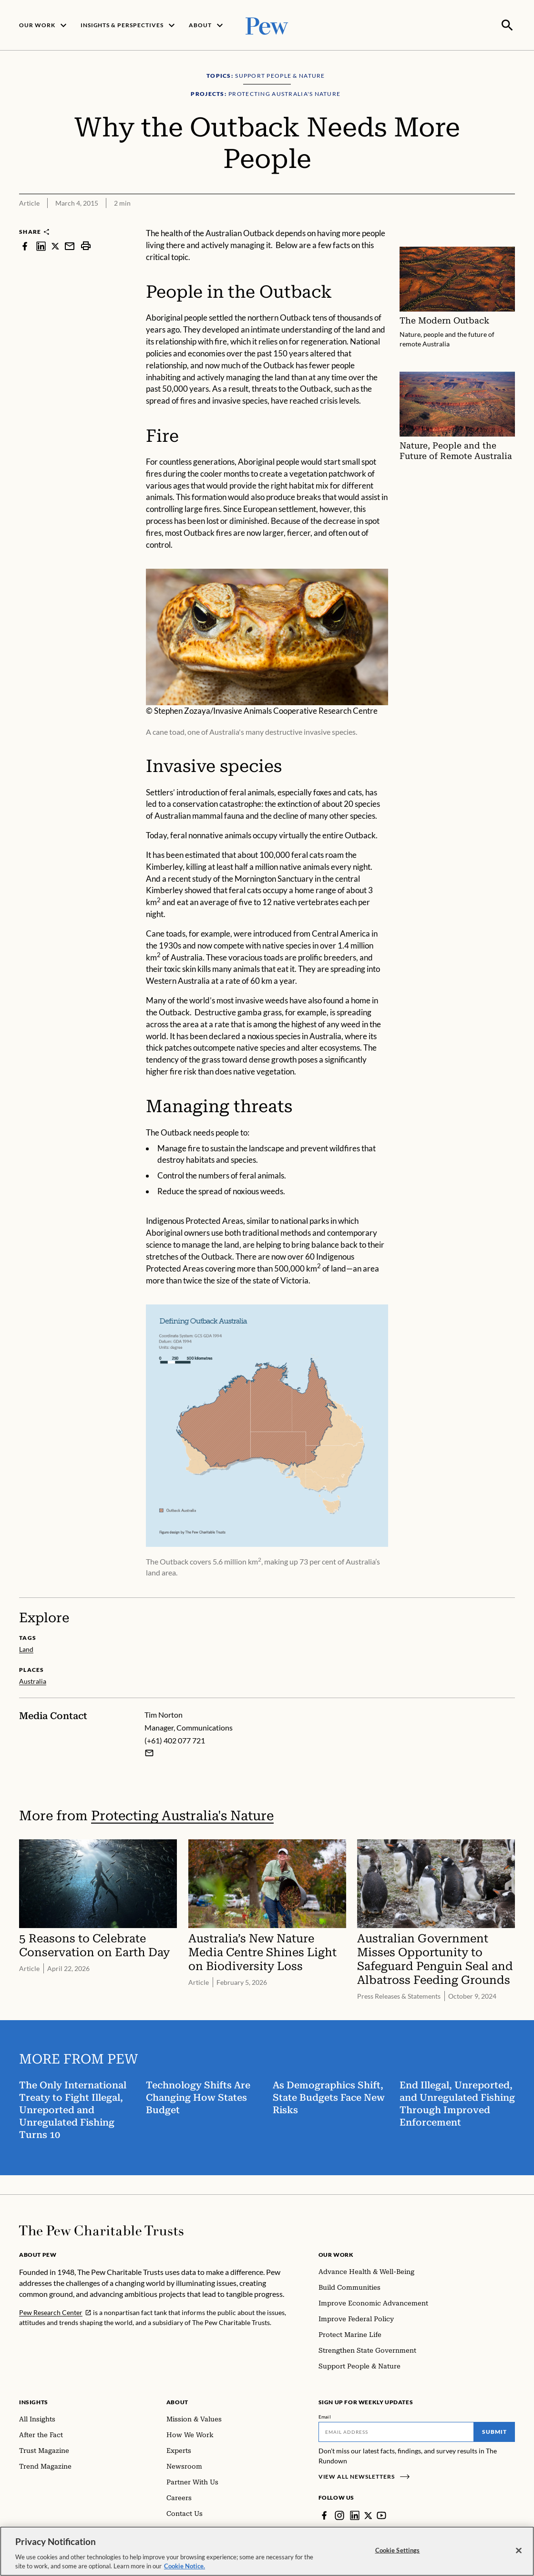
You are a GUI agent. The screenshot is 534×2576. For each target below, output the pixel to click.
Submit (494, 2430)
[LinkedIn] (354, 2514)
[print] (86, 245)
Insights (33, 2401)
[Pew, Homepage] (267, 24)
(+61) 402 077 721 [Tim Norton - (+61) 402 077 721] (174, 1738)
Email (324, 2415)
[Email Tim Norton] (149, 1751)
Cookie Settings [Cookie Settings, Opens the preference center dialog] (397, 2550)
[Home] (101, 2229)
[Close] (518, 2550)
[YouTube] (382, 2514)
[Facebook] (324, 2514)
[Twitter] (368, 2514)
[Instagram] (339, 2514)
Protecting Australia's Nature (182, 1814)
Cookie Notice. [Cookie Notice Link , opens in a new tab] (184, 2566)
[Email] (396, 2431)
